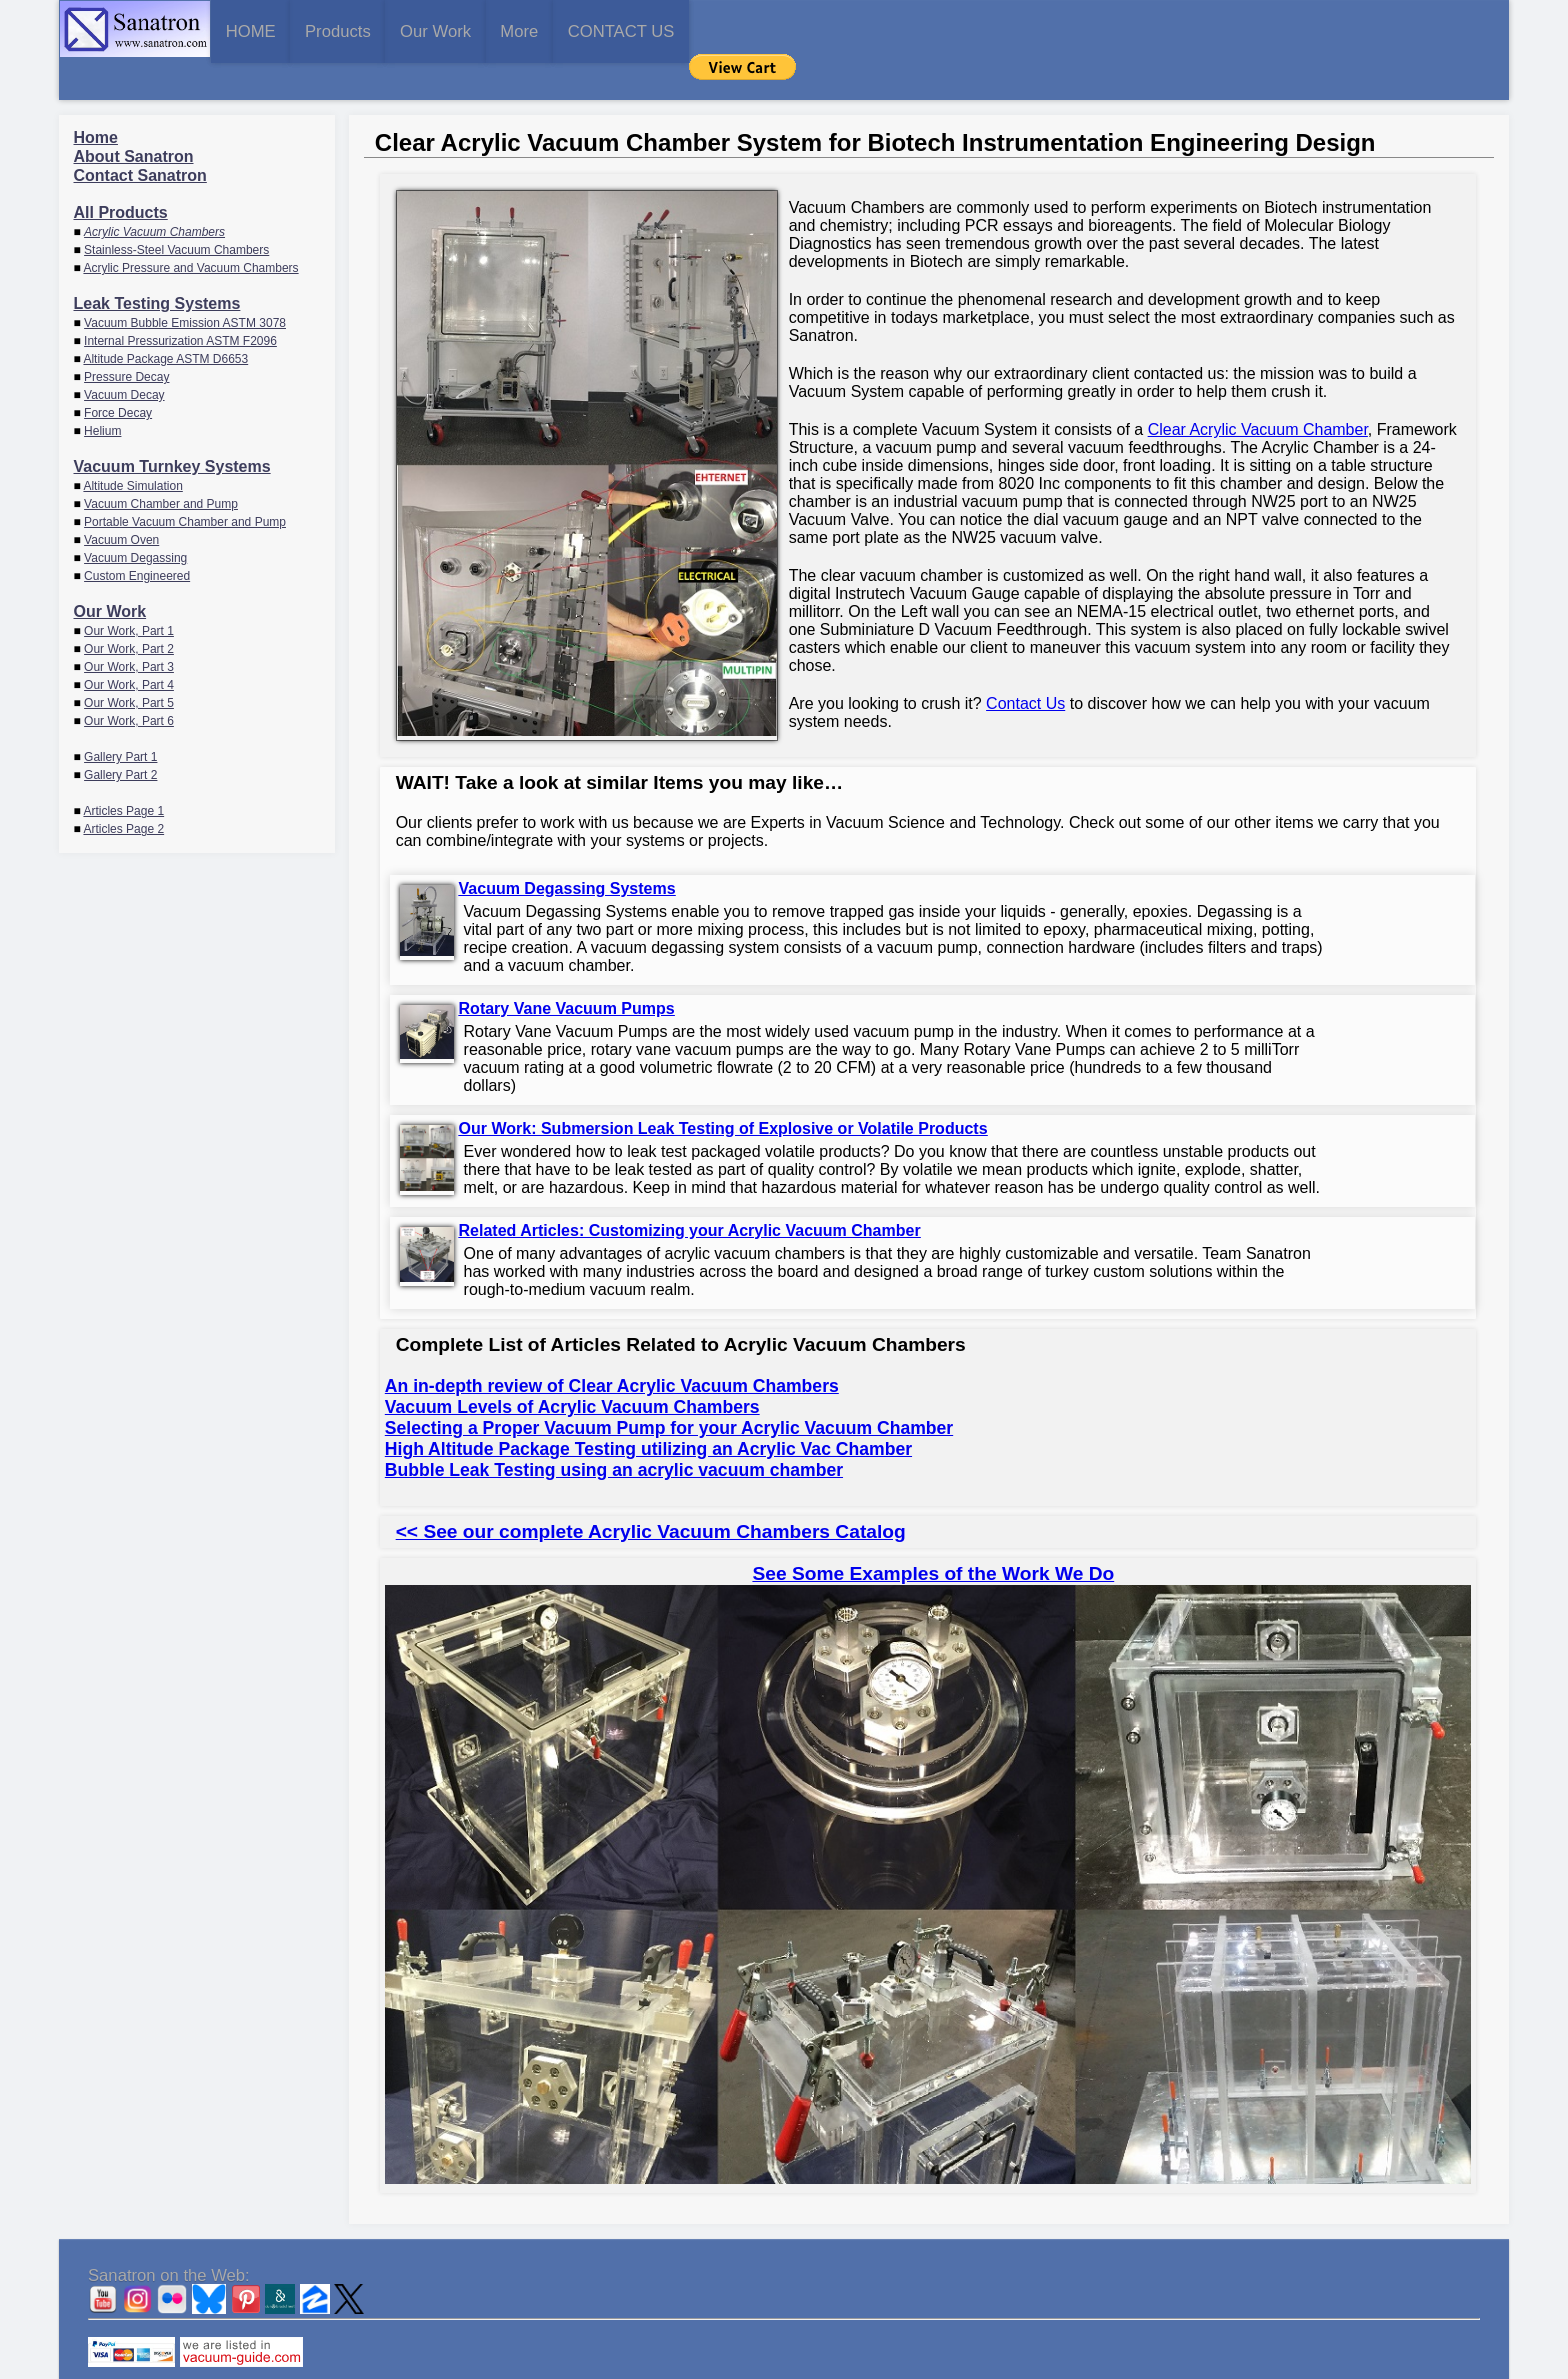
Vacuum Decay (124, 355)
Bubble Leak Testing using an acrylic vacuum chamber (614, 1430)
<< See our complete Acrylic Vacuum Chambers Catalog (651, 1491)
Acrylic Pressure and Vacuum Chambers (190, 228)
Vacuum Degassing (135, 518)
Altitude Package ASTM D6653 (165, 319)
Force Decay (118, 373)
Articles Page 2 (123, 789)
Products (432, 30)
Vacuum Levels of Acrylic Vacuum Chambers (572, 1367)
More (741, 30)
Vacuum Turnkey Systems (172, 426)
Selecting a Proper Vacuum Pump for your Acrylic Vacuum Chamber (669, 1388)
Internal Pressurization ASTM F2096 (180, 301)
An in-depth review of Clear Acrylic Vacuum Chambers (612, 1346)
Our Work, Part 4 (129, 645)
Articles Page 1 (123, 771)
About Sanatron (134, 116)
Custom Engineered (137, 536)
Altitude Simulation (132, 446)
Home (96, 97)
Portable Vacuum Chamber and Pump (185, 482)
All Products (121, 172)
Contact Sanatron (140, 135)
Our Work (594, 30)
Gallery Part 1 (120, 717)
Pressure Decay (126, 337)
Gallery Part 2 (120, 735)
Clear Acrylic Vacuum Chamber (1258, 389)
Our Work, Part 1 (129, 591)
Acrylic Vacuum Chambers (154, 192)
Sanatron (768, 2369)
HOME (282, 30)
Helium (102, 391)
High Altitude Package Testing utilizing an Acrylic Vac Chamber (648, 1409)
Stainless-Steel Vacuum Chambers (176, 210)
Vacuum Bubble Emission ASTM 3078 (185, 283)
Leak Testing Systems (157, 263)
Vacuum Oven (121, 500)
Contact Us (1025, 663)
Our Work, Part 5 (129, 663)
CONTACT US (907, 30)
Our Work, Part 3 (129, 627)
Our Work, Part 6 (129, 681)
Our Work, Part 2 (129, 609)
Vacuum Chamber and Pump (161, 464)
